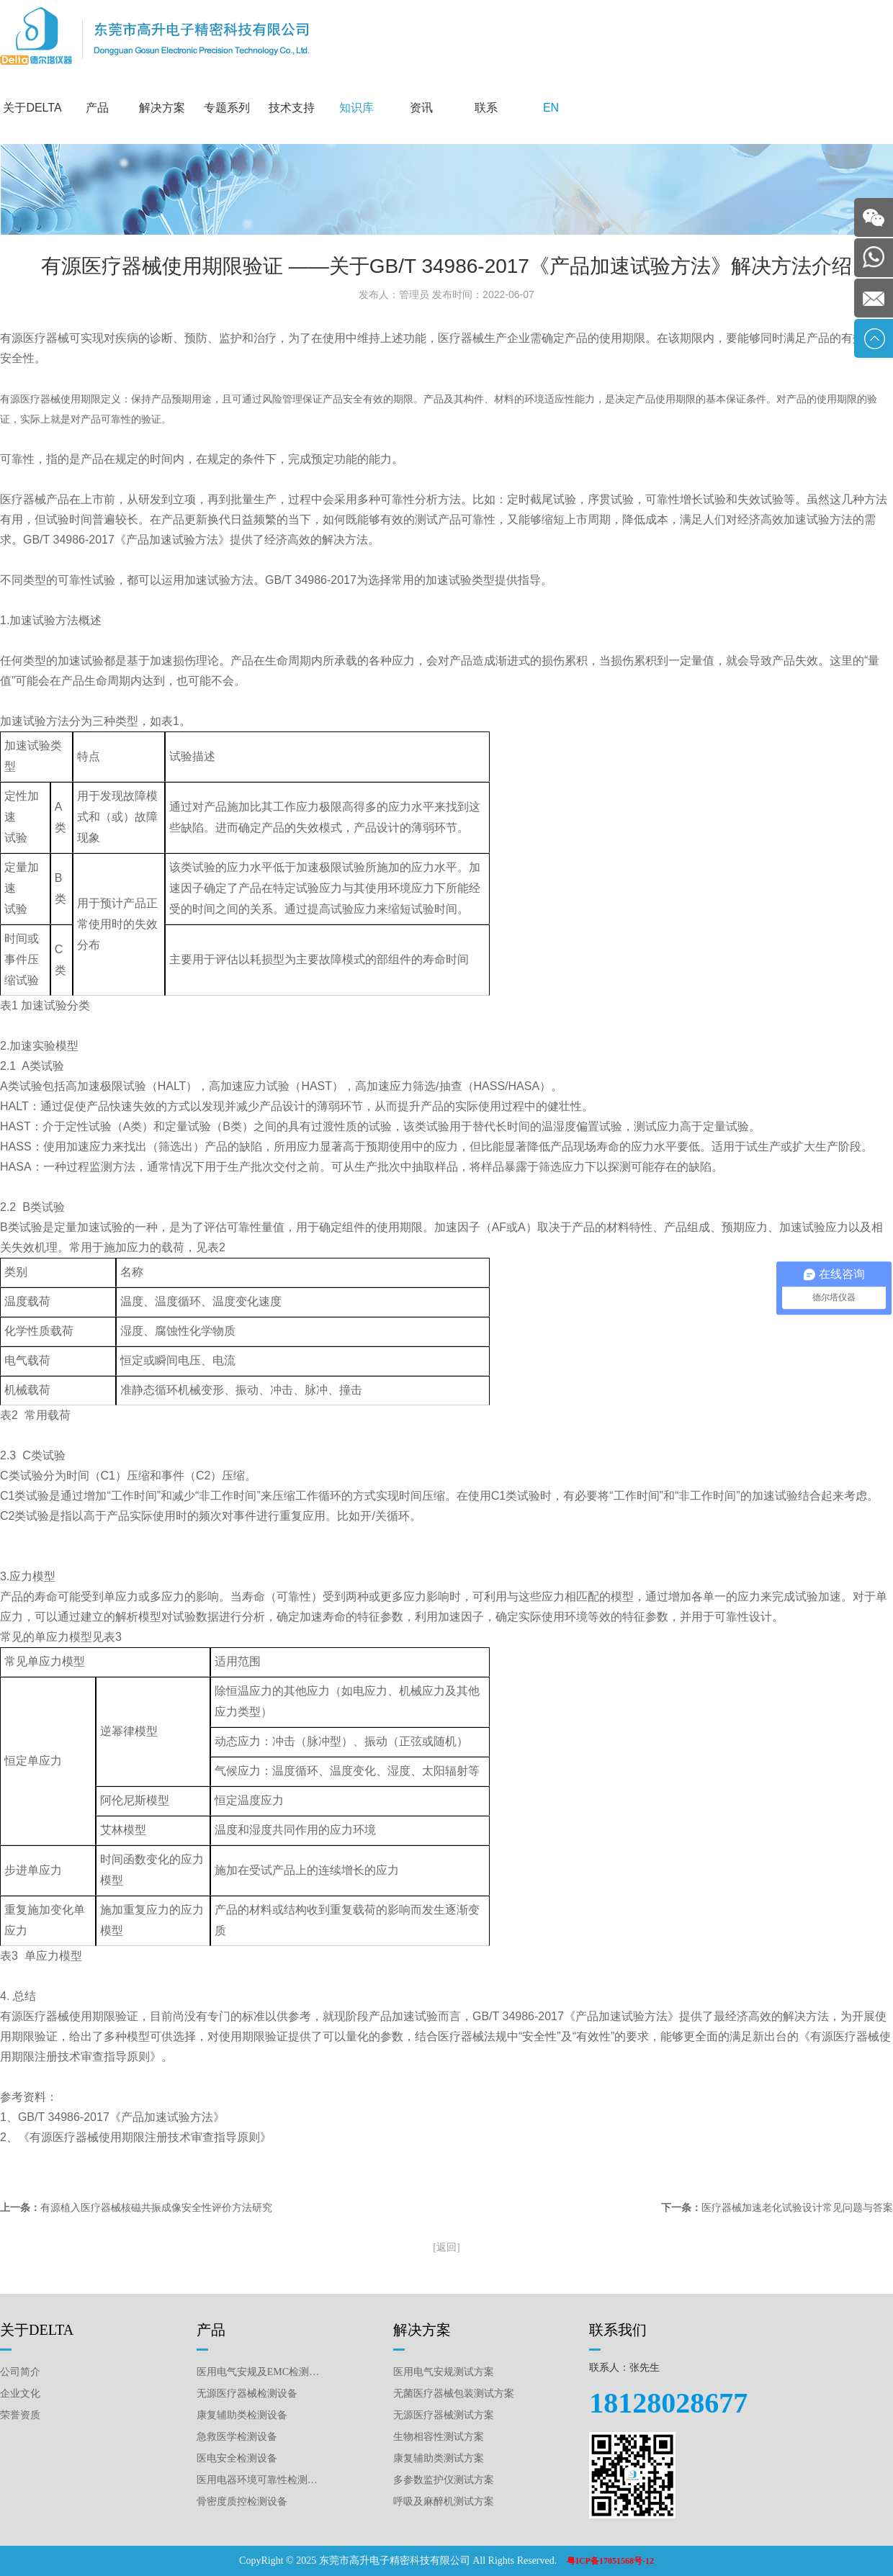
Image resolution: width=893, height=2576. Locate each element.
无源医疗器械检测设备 (247, 2393)
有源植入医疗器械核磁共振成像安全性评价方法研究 (156, 2207)
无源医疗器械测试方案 (443, 2415)
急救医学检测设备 (237, 2436)
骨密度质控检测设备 (242, 2501)
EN (551, 108)
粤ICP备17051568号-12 (610, 2561)
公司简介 (20, 2371)
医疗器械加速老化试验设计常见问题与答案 (797, 2207)
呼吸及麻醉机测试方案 (443, 2501)
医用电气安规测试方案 (443, 2371)
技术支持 (292, 108)
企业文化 (20, 2393)
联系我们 (618, 2330)
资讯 (421, 108)
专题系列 (227, 108)
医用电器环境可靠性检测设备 (259, 2479)
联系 (486, 108)
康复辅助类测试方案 (438, 2458)
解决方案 (162, 108)
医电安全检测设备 (237, 2458)
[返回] (446, 2247)
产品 (97, 108)
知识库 (356, 108)
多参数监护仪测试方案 (443, 2479)
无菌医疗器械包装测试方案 (453, 2393)
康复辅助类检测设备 (242, 2415)
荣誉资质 (20, 2415)
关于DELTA (32, 108)
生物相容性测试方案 (438, 2436)
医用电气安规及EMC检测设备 (259, 2371)
